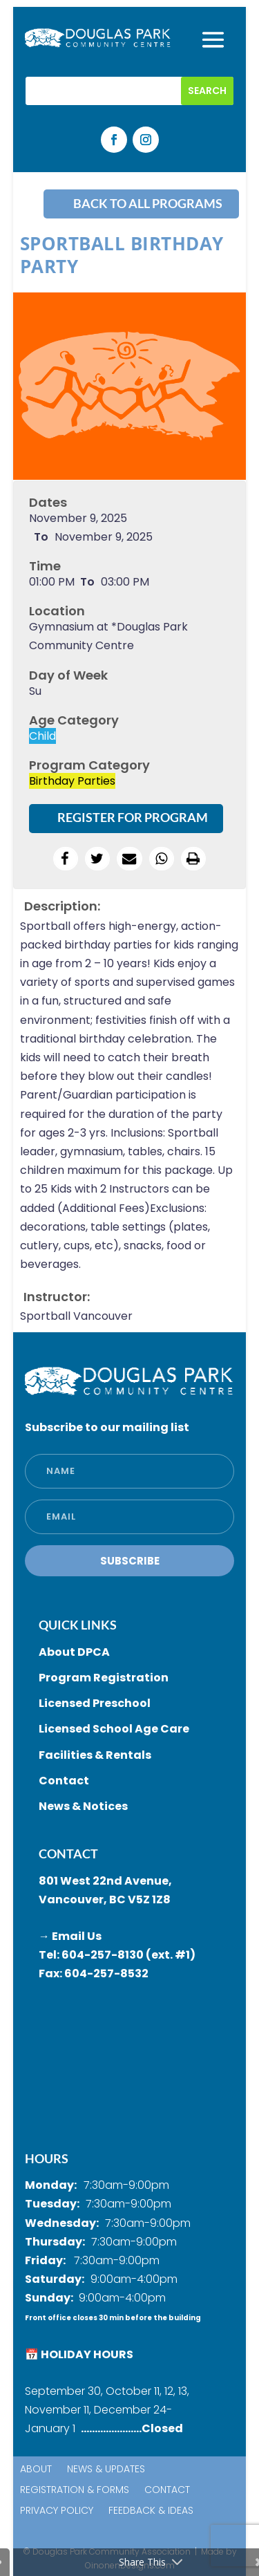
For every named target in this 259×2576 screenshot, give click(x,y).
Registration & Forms (74, 2490)
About (36, 2470)
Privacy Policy (56, 2511)
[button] (65, 858)
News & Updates (106, 2470)
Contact (167, 2490)
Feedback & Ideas (150, 2511)
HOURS (46, 2158)
